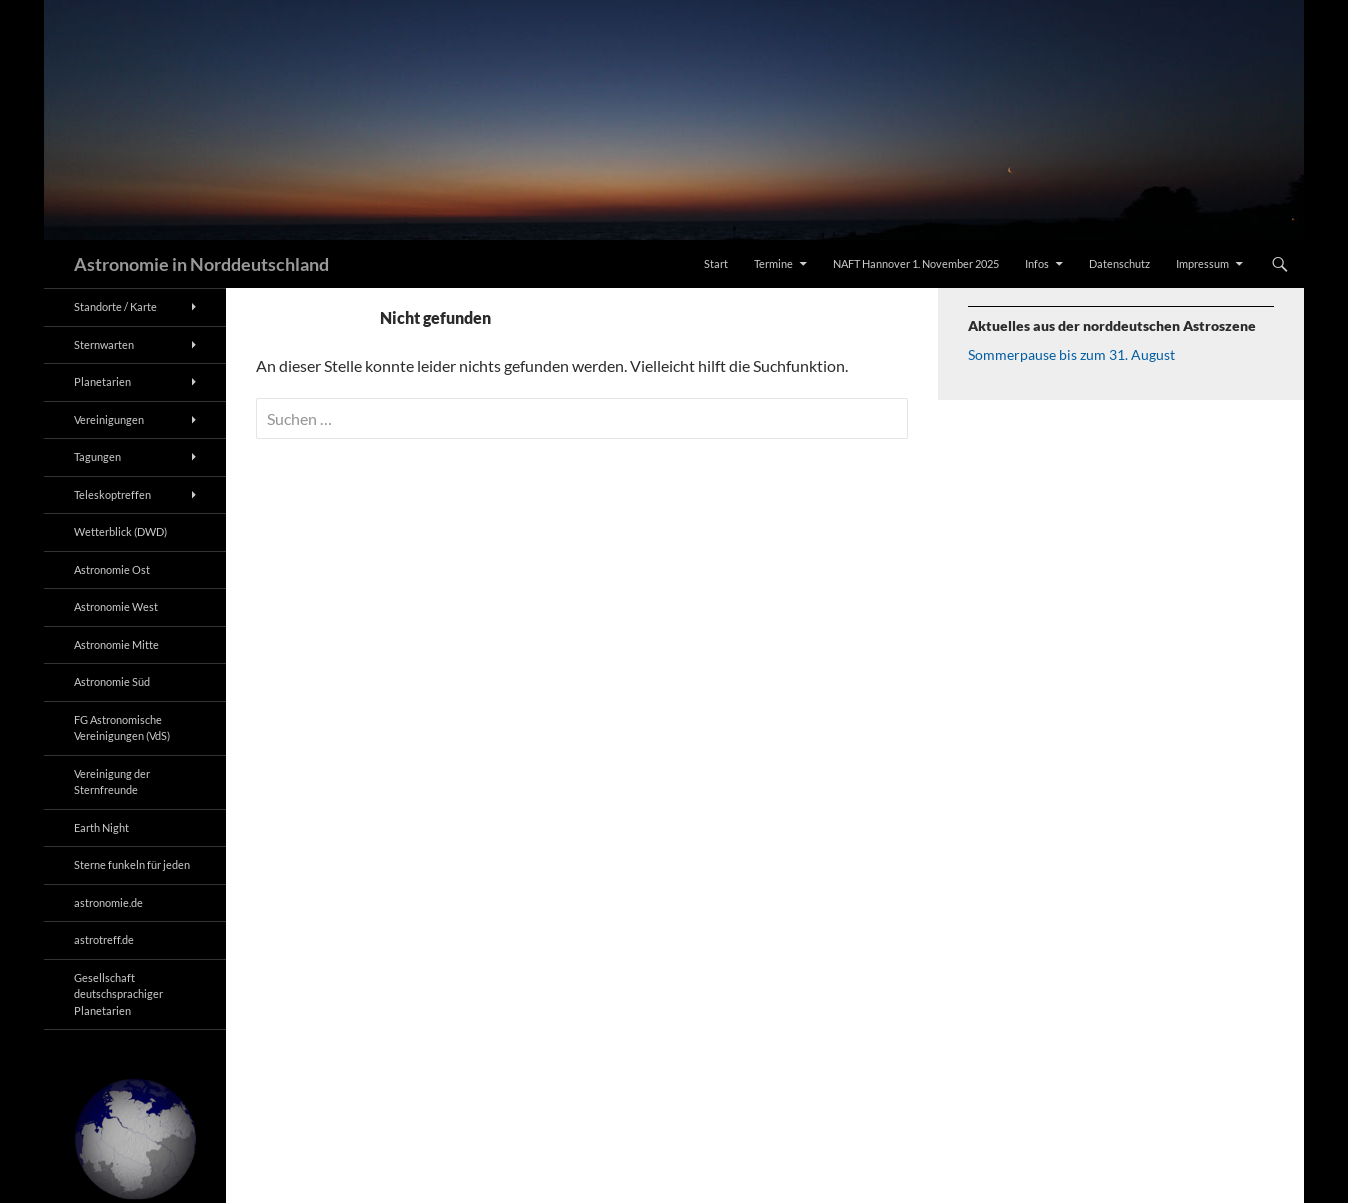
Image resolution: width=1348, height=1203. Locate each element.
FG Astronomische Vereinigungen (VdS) (122, 728)
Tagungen (97, 456)
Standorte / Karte (115, 306)
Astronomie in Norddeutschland (201, 264)
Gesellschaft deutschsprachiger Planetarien (118, 994)
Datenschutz (1119, 263)
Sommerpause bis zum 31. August (1071, 354)
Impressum (1202, 263)
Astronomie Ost (112, 569)
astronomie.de (108, 902)
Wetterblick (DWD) (120, 531)
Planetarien (102, 381)
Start (716, 263)
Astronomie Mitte (116, 644)
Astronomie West (116, 606)
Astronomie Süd (112, 681)
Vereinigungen (109, 419)
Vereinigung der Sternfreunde (112, 782)
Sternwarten (104, 344)
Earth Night (101, 827)
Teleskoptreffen (112, 494)
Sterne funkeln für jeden (132, 864)
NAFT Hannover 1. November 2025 (916, 263)
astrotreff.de (104, 939)
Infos (1037, 263)
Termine (773, 263)
